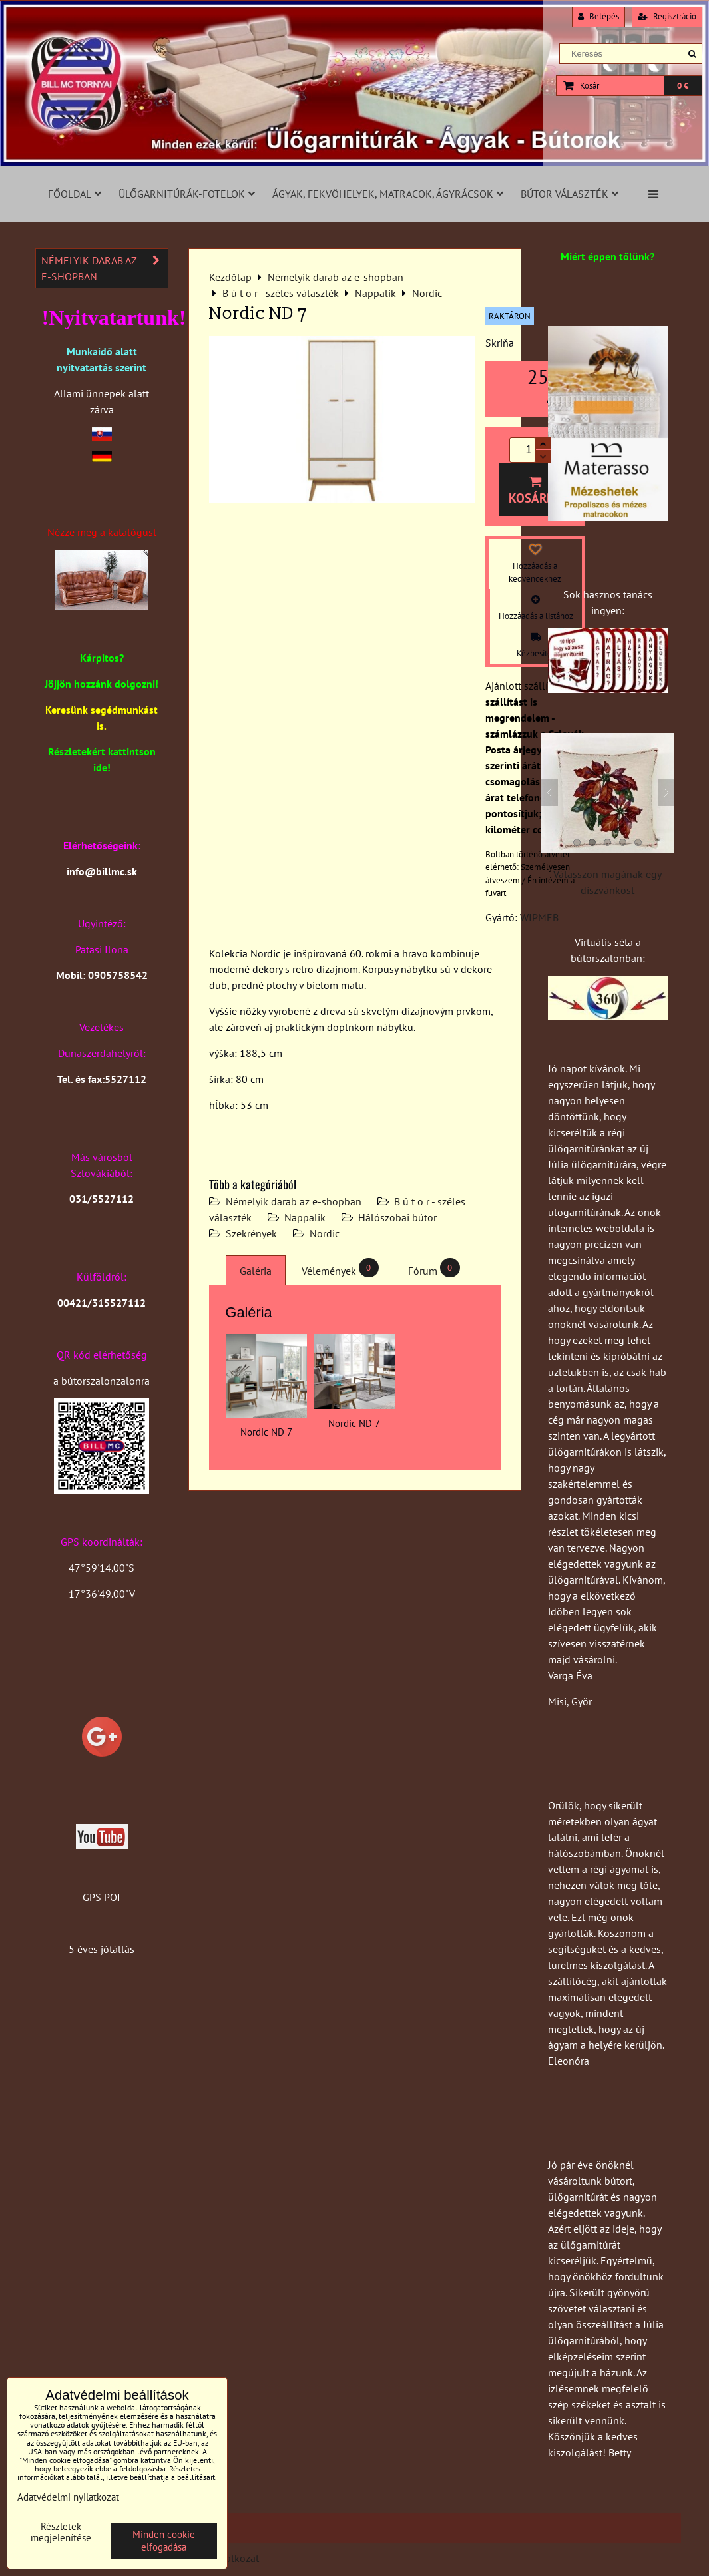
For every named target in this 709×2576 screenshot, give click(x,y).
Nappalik (305, 1217)
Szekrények (251, 1233)
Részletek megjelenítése (61, 2532)
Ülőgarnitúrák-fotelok (186, 193)
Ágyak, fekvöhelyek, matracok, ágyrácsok (387, 193)
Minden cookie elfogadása (163, 2540)
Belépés (598, 16)
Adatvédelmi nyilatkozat (68, 2497)
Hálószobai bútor (397, 1217)
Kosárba (535, 490)
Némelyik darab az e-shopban (293, 1201)
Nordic (325, 1233)
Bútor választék (569, 193)
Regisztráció (667, 16)
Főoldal (74, 193)
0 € (682, 85)
